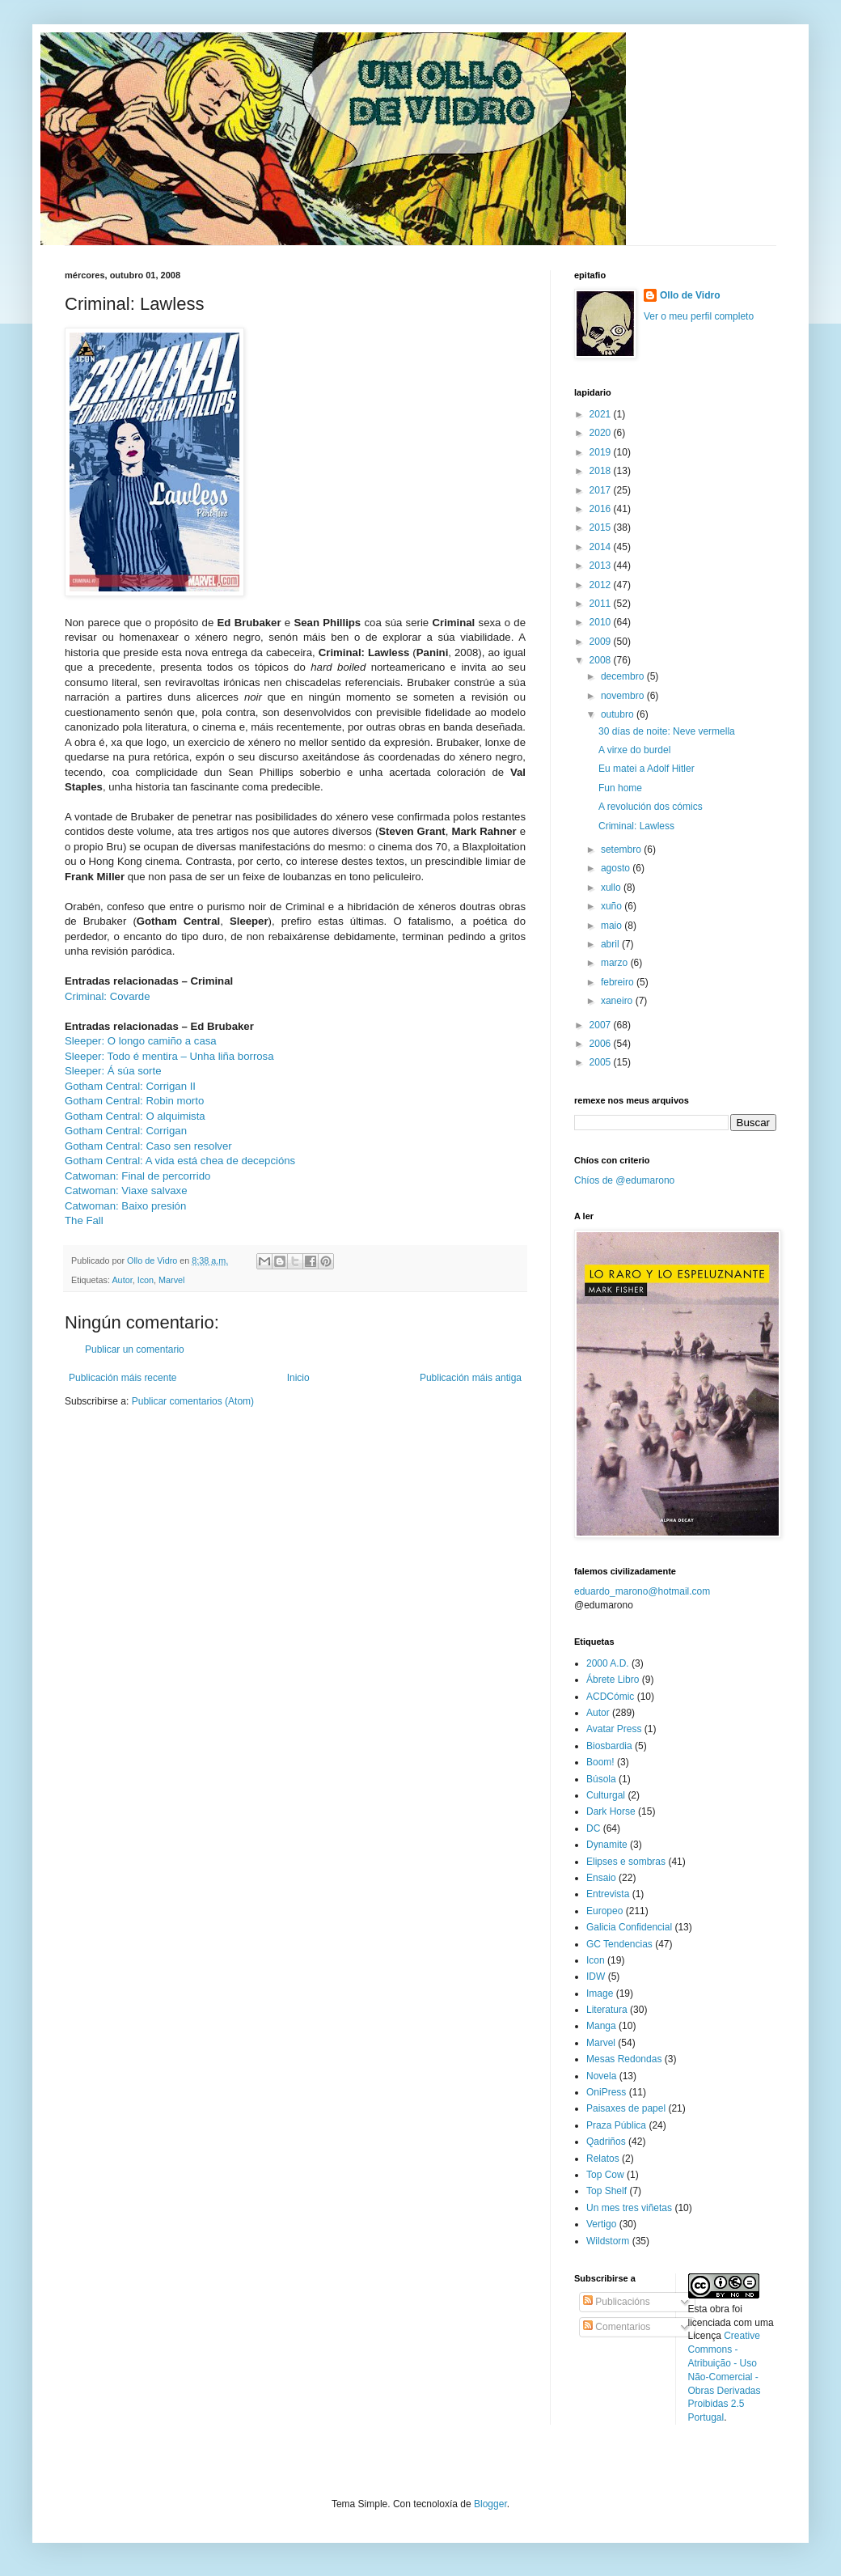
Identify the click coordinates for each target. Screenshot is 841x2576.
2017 (602, 490)
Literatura (607, 2009)
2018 (602, 471)
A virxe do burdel (634, 750)
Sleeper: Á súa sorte (113, 1071)
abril (611, 944)
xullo (612, 887)
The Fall (84, 1220)
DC (593, 1828)
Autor (122, 1280)
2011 (602, 603)
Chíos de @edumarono (624, 1180)
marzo (616, 962)
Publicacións (616, 2301)
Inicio (298, 1377)
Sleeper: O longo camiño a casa (141, 1041)
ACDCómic (610, 1696)
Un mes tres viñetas (629, 2208)
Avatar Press (613, 1729)
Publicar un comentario (134, 1349)
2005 (602, 1062)
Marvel (171, 1280)
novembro (624, 695)
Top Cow (605, 2174)
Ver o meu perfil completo (699, 316)
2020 (602, 433)
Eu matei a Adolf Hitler (646, 768)
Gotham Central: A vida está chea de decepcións (180, 1161)
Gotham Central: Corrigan (126, 1131)
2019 (602, 452)
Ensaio (601, 1877)
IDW (595, 1976)
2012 (602, 585)
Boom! (600, 1762)
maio (612, 925)
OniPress (606, 2092)
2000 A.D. (607, 1663)
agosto (616, 868)
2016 (602, 509)
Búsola (601, 1779)
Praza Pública (616, 2125)
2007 (602, 1025)
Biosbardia (609, 1746)
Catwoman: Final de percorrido (137, 1176)
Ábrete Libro (612, 1679)
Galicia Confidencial (629, 1927)
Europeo (604, 1911)
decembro (624, 676)
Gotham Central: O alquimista (135, 1116)
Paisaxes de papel (626, 2108)
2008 (602, 660)
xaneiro (618, 1000)
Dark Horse (611, 1811)
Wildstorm (607, 2241)
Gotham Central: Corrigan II (130, 1086)
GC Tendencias (619, 1944)
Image (599, 1993)
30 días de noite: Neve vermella (666, 731)
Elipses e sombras (626, 1861)
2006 (602, 1043)
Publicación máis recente (122, 1377)
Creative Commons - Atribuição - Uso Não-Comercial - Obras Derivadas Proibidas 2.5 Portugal (724, 2376)
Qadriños (606, 2141)
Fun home (620, 788)
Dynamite (607, 1844)
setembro (622, 849)
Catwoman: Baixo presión (125, 1206)
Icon (145, 1280)
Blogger (490, 2504)
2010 (602, 622)
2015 (602, 527)
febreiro (618, 982)
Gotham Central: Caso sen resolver (148, 1146)
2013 (602, 565)
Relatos (602, 2158)
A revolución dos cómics (650, 806)
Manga (601, 2026)
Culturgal (605, 1795)
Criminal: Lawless (636, 826)
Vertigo (601, 2224)
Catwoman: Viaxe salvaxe (126, 1190)
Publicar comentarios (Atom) (193, 1401)
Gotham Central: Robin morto (134, 1101)
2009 (602, 641)
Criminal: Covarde (107, 996)
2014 (602, 547)
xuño (612, 906)
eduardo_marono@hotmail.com (642, 1591)
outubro (618, 714)
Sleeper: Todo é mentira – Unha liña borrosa (169, 1056)
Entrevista (607, 1894)
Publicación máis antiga (471, 1377)
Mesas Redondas (623, 2059)
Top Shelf (606, 2191)
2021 (602, 414)
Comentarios (616, 2326)
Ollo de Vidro (690, 295)
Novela (601, 2076)
